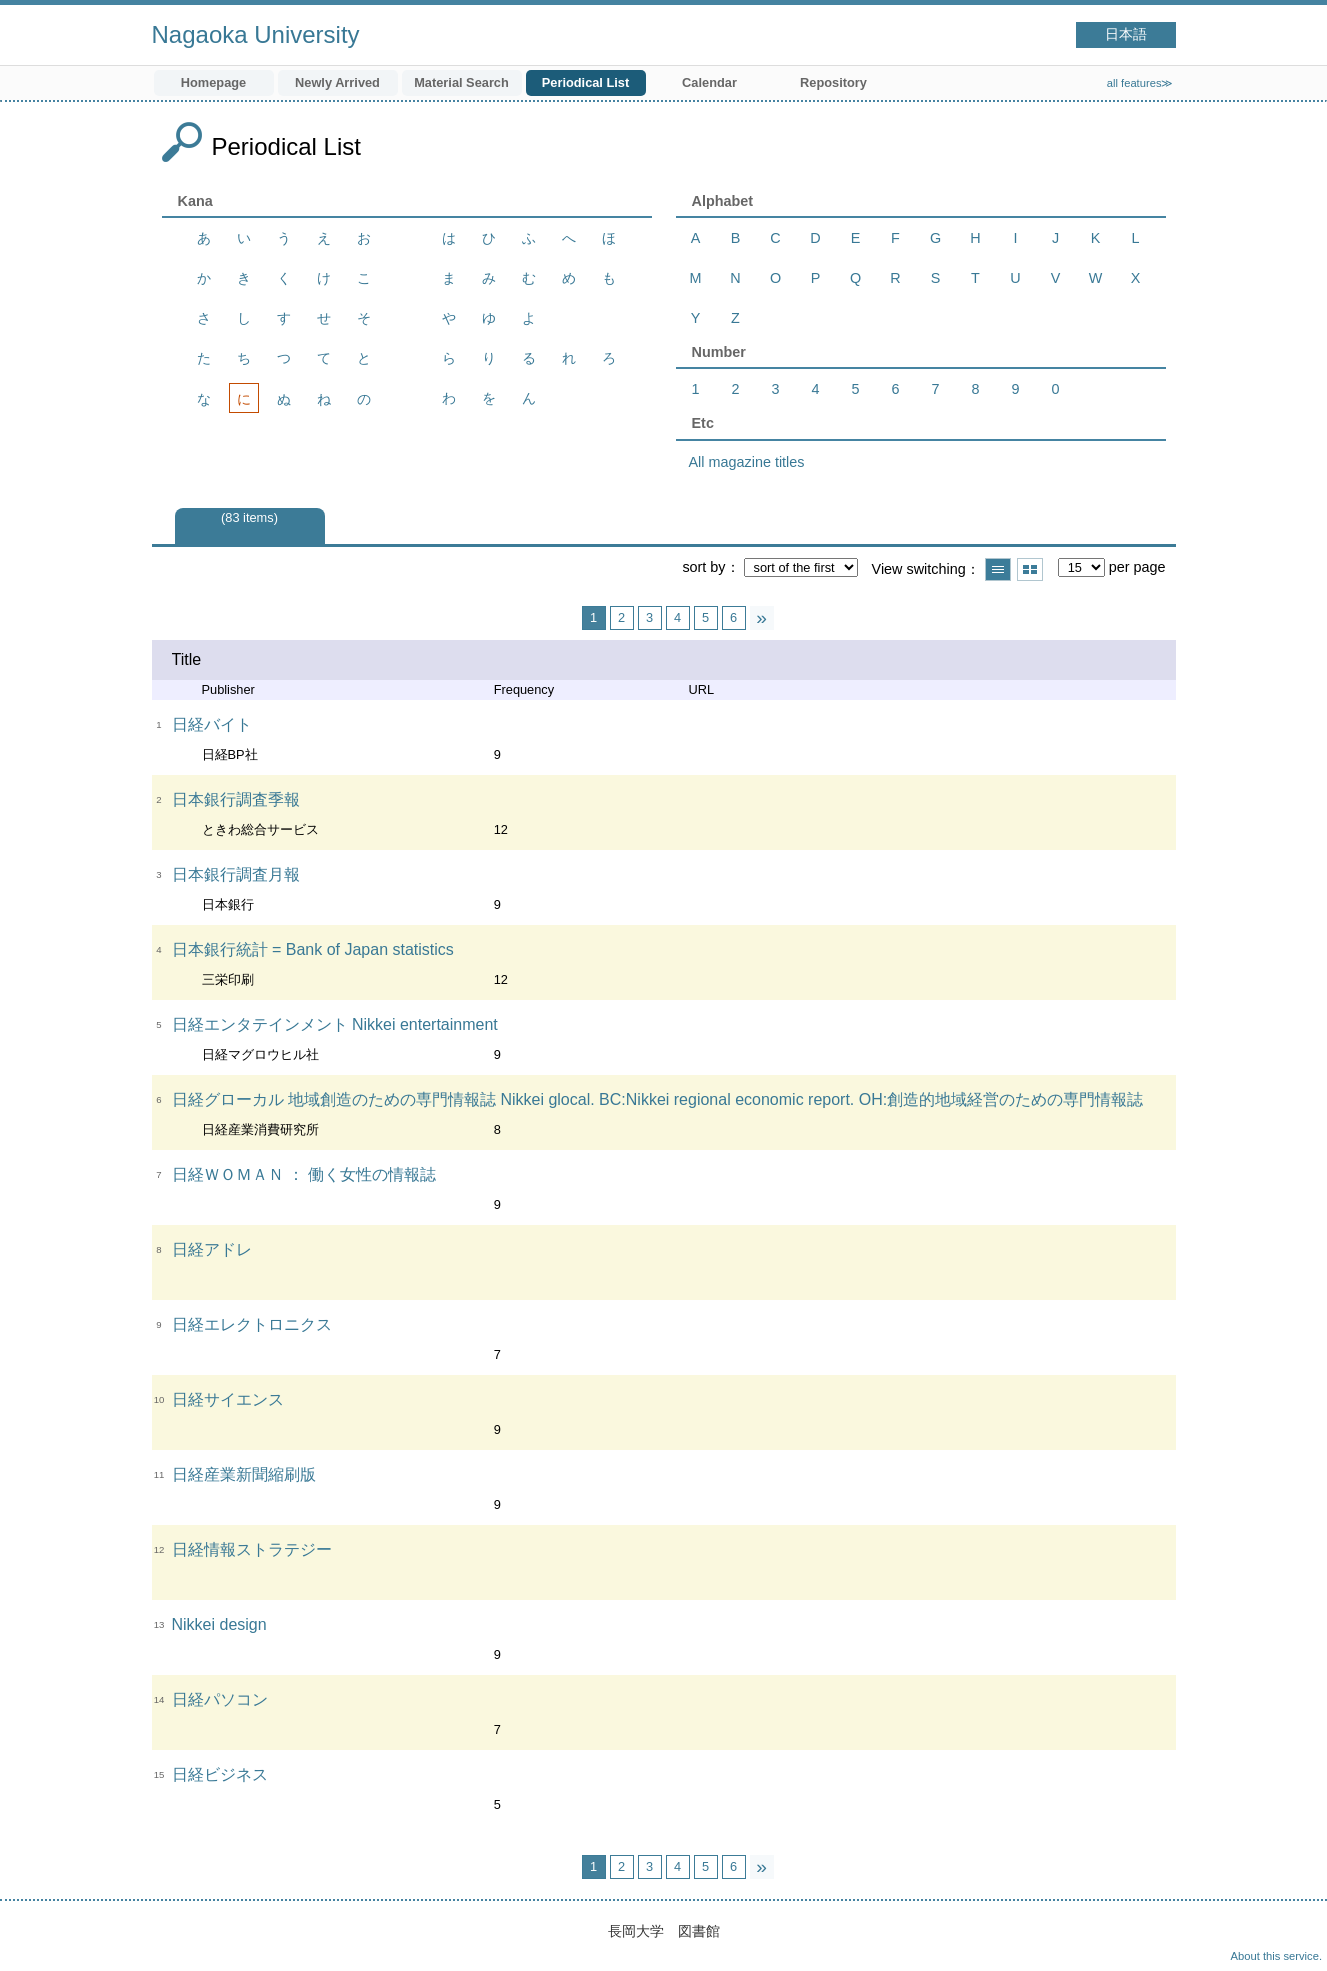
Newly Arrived (337, 82)
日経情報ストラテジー (252, 1549)
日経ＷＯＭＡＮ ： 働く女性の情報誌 (304, 1174)
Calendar (709, 82)
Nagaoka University (256, 34)
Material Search (461, 82)
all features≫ (1140, 83)
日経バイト (212, 724)
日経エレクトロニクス (252, 1324)
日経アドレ (212, 1249)
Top (1292, 1936)
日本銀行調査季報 (236, 799)
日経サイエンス (228, 1399)
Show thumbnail (1030, 569)
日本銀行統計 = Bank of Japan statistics (313, 949)
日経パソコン (220, 1699)
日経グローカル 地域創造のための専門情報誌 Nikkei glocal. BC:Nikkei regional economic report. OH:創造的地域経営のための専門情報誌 (658, 1099)
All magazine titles (747, 462)
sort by (703, 567)
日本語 (1126, 34)
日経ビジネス (220, 1774)
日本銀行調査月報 (236, 874)
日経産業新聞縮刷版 (244, 1474)
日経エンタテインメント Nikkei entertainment (335, 1024)
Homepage (213, 82)
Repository (833, 82)
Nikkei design (219, 1624)
